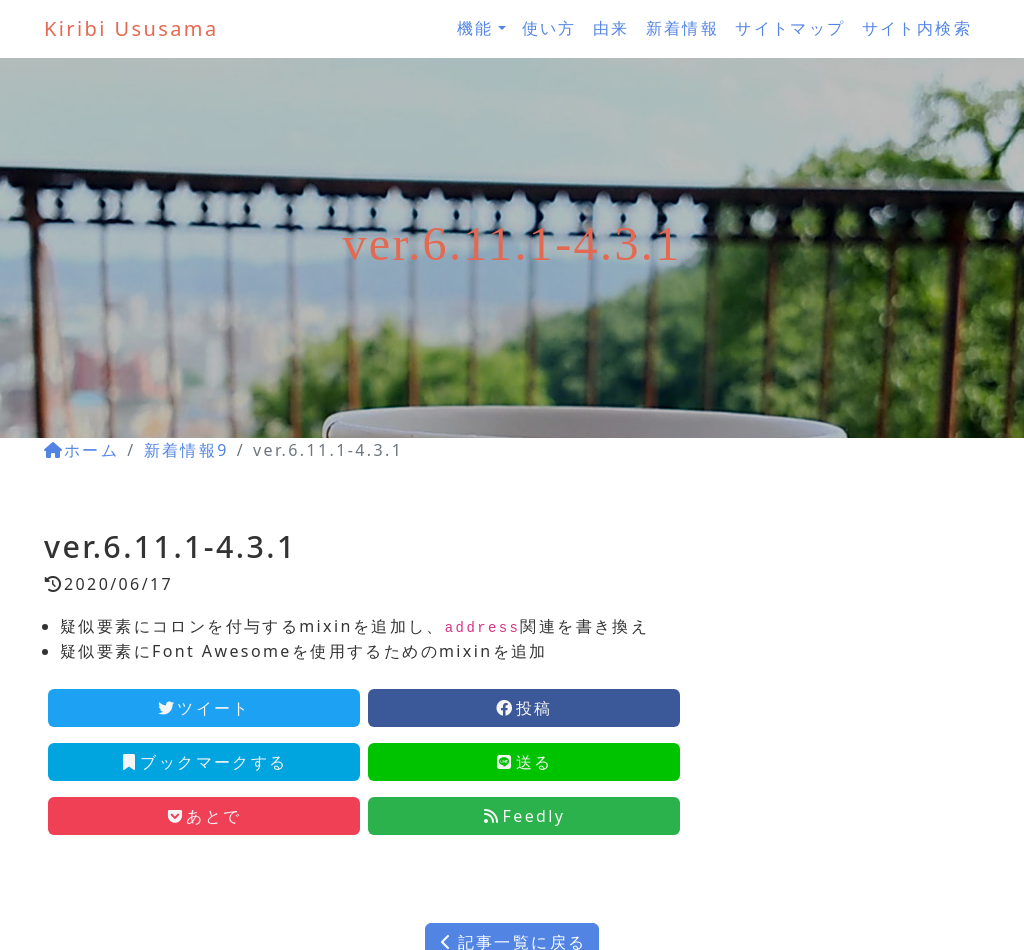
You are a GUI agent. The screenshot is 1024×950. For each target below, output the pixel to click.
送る (524, 762)
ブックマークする (203, 762)
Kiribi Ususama (131, 28)
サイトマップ (790, 28)
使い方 (549, 28)
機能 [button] (475, 28)
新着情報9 (186, 450)
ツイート (204, 708)
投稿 (524, 708)
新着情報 (683, 28)
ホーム (81, 450)
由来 (611, 28)
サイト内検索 (917, 28)
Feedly (524, 816)
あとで (203, 816)
